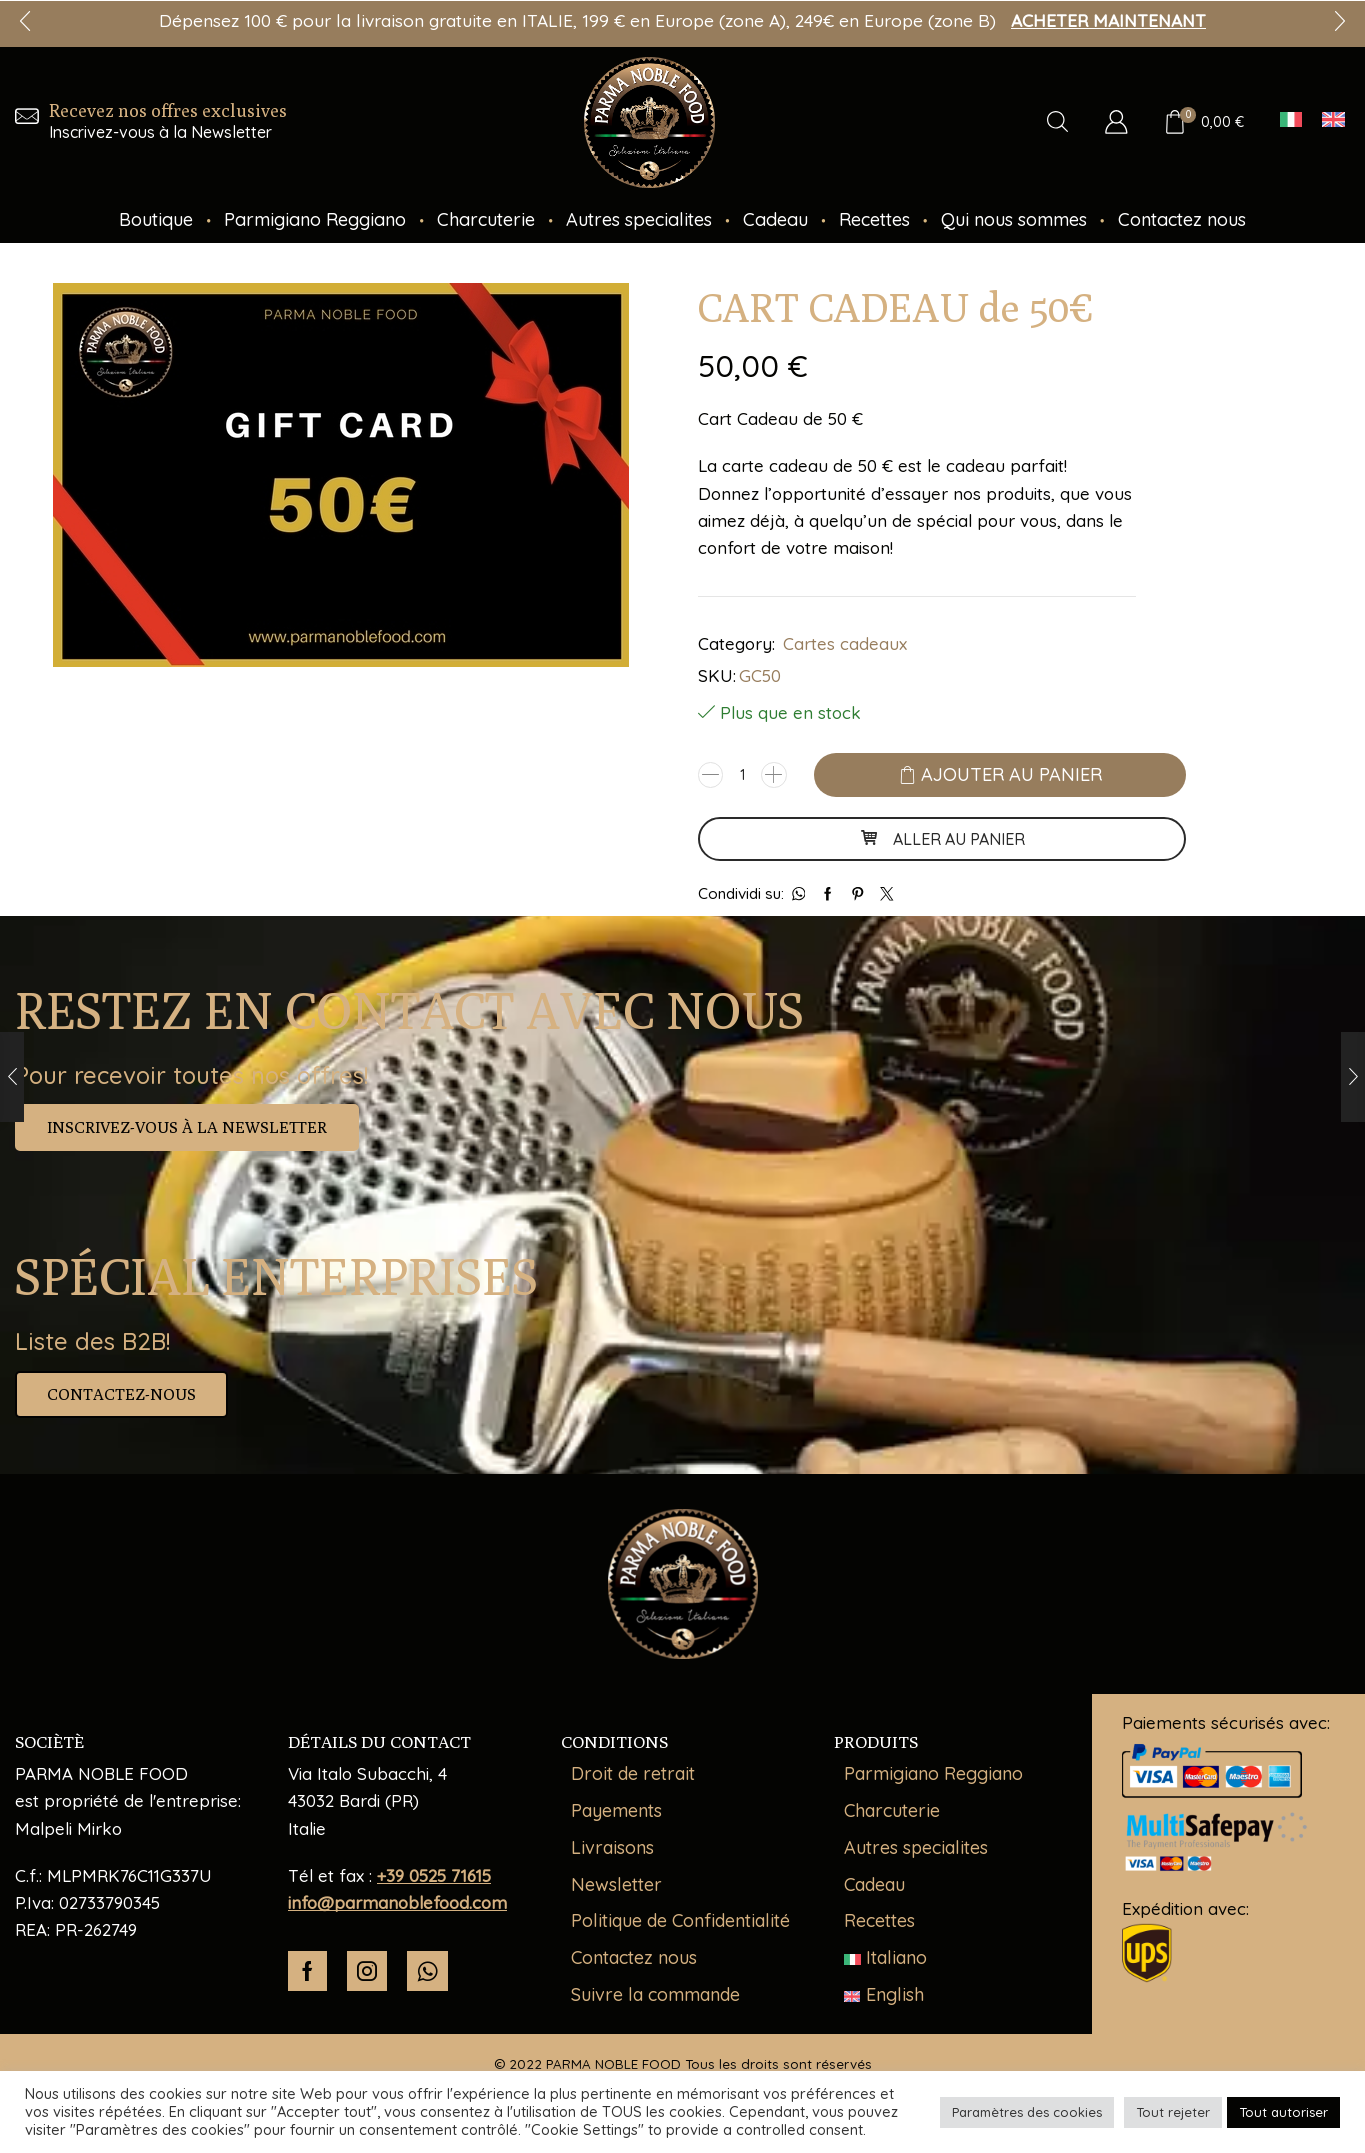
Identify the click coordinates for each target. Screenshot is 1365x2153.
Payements (616, 1810)
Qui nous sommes (1014, 219)
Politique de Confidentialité (680, 1920)
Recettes (874, 219)
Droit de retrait (633, 1773)
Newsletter (616, 1884)
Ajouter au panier (1011, 774)
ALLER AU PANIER (942, 839)
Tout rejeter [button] (1173, 2112)
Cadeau (775, 219)
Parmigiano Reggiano (315, 219)
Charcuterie (486, 219)
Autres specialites (639, 219)
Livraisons (612, 1847)
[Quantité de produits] (742, 775)
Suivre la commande (655, 1994)
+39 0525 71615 (434, 1875)
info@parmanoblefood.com (397, 1902)
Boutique (156, 219)
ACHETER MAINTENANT (1108, 20)
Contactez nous (1182, 219)
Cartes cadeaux (845, 643)
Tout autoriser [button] (1283, 2112)
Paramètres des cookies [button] (1027, 2112)
